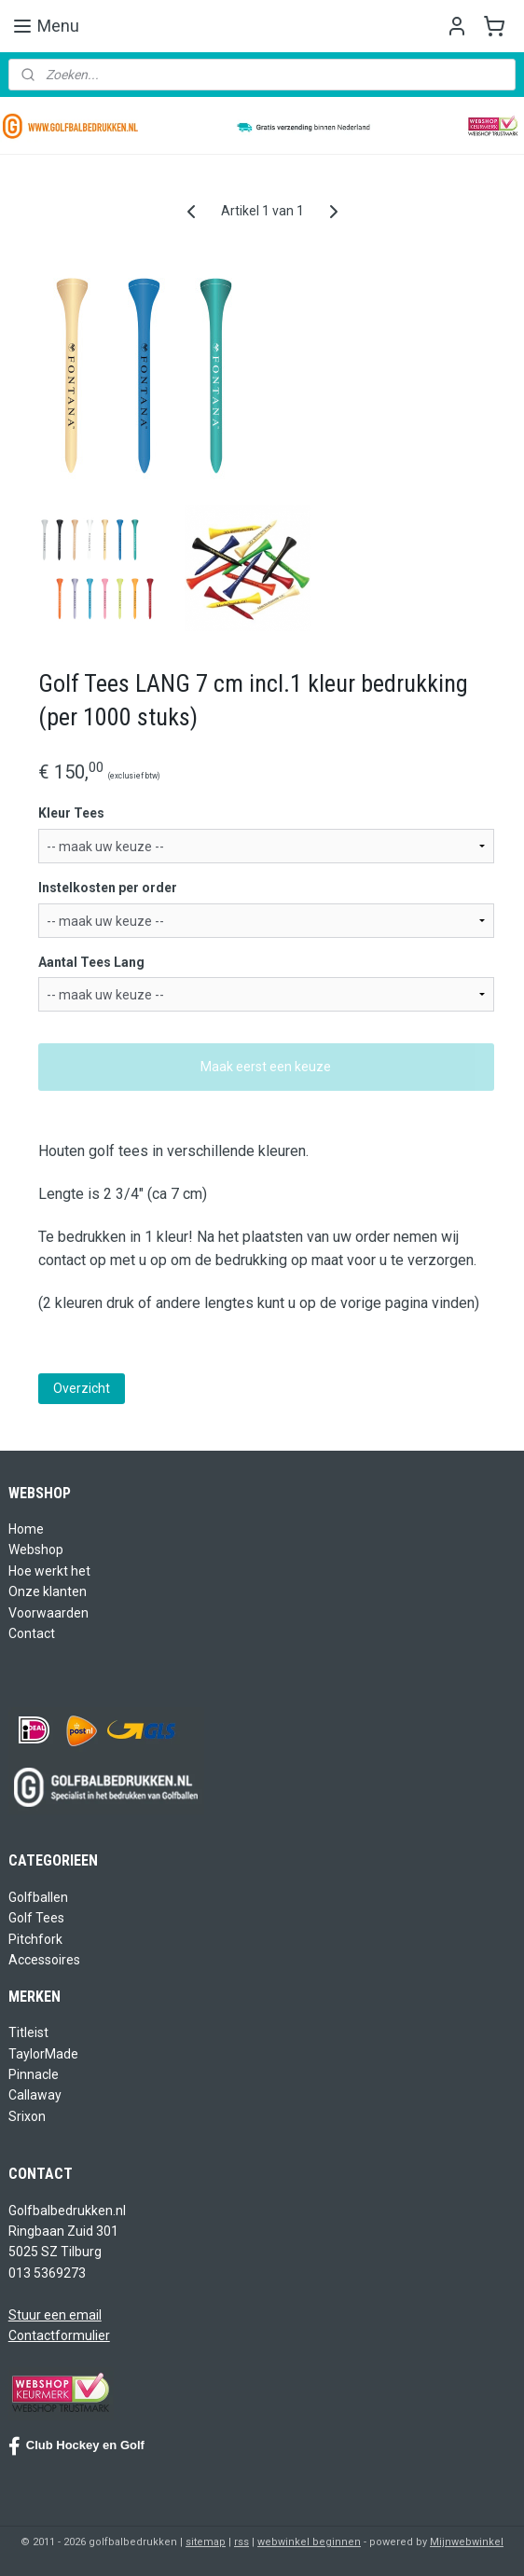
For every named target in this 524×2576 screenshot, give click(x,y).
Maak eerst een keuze (265, 1066)
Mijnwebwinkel (466, 2542)
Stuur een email (55, 2314)
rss (241, 2542)
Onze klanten (47, 1591)
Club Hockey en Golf (76, 2446)
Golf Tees (36, 1917)
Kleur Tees (71, 813)
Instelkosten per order (107, 887)
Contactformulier (59, 2335)
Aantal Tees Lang (91, 962)
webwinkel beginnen (309, 2542)
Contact (31, 1633)
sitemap (206, 2542)
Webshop (35, 1549)
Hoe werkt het (49, 1571)
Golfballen (38, 1897)
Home (26, 1529)
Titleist (28, 2032)
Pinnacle (33, 2074)
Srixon (27, 2116)
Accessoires (44, 1959)
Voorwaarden (48, 1612)
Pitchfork (35, 1939)
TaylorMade (43, 2053)
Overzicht (81, 1388)
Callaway (35, 2094)
